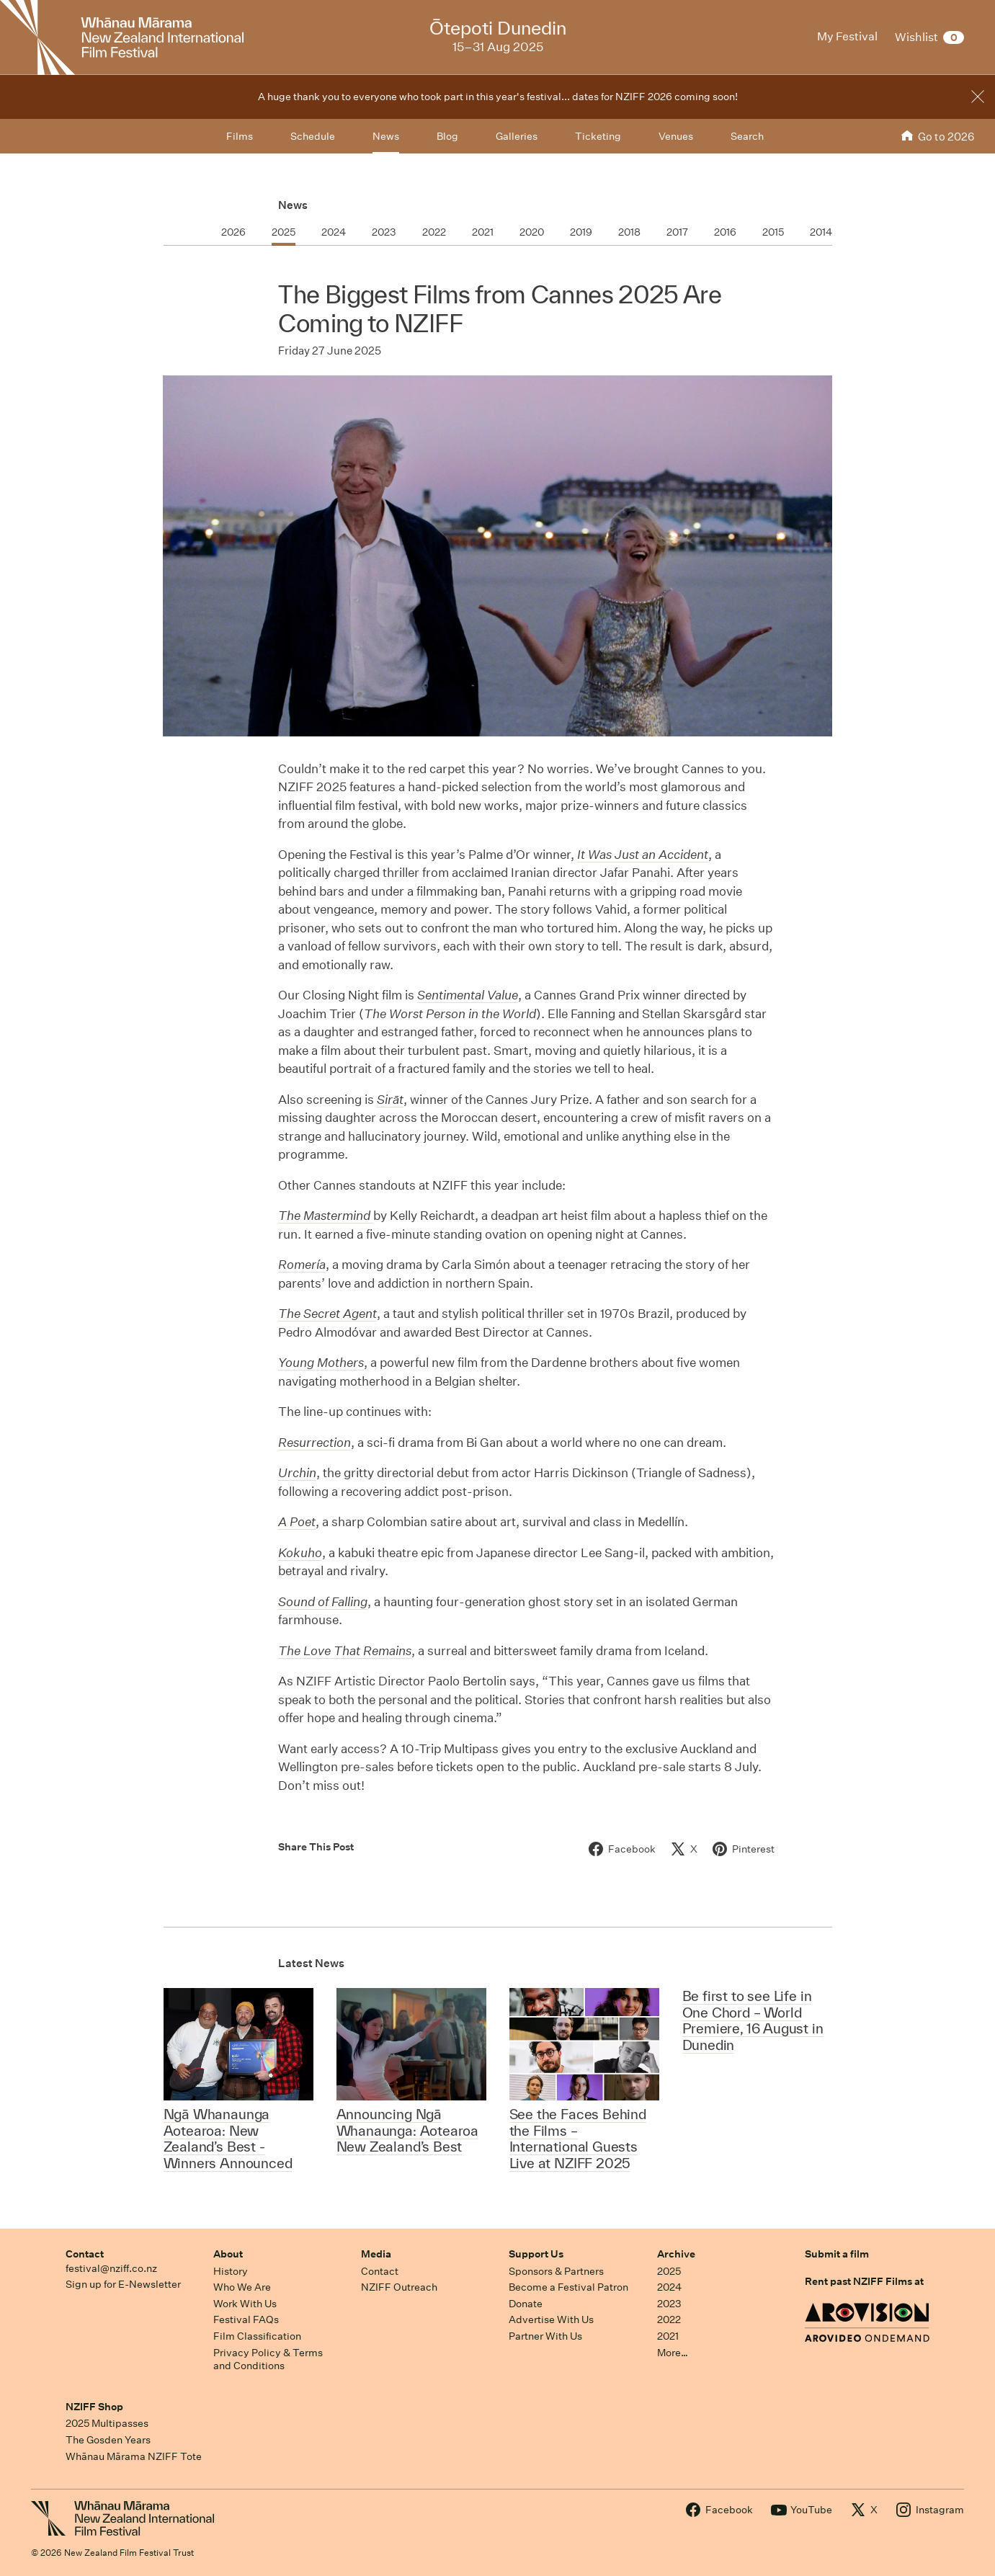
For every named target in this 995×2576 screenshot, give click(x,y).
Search (747, 136)
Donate (526, 2303)
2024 (669, 2287)
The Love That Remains (344, 1650)
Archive (676, 2253)
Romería (302, 1264)
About (228, 2253)
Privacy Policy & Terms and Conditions (268, 2359)
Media (376, 2253)
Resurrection (314, 1442)
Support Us (536, 2253)
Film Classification (257, 2336)
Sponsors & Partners (556, 2271)
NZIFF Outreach (399, 2287)
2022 (669, 2319)
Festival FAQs (246, 2319)
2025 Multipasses (107, 2423)
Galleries (516, 136)
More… (672, 2352)
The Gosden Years (108, 2439)
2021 (668, 2336)
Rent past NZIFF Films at (864, 2281)
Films (239, 136)
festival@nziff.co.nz (111, 2268)
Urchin (297, 1472)
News (293, 205)
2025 (669, 2271)
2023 (669, 2303)
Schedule (312, 136)
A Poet (297, 1521)
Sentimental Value (467, 994)
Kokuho (300, 1552)
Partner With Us (545, 2336)
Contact (85, 2253)
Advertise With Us (551, 2319)
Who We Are (242, 2287)
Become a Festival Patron (568, 2287)
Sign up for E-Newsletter (123, 2284)
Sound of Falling (322, 1601)
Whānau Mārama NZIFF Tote (134, 2456)
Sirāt (390, 1099)
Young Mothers (321, 1362)
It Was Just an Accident (642, 854)
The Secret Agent (327, 1313)
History (230, 2271)
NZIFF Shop (94, 2406)
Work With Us (245, 2303)
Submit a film (837, 2253)
